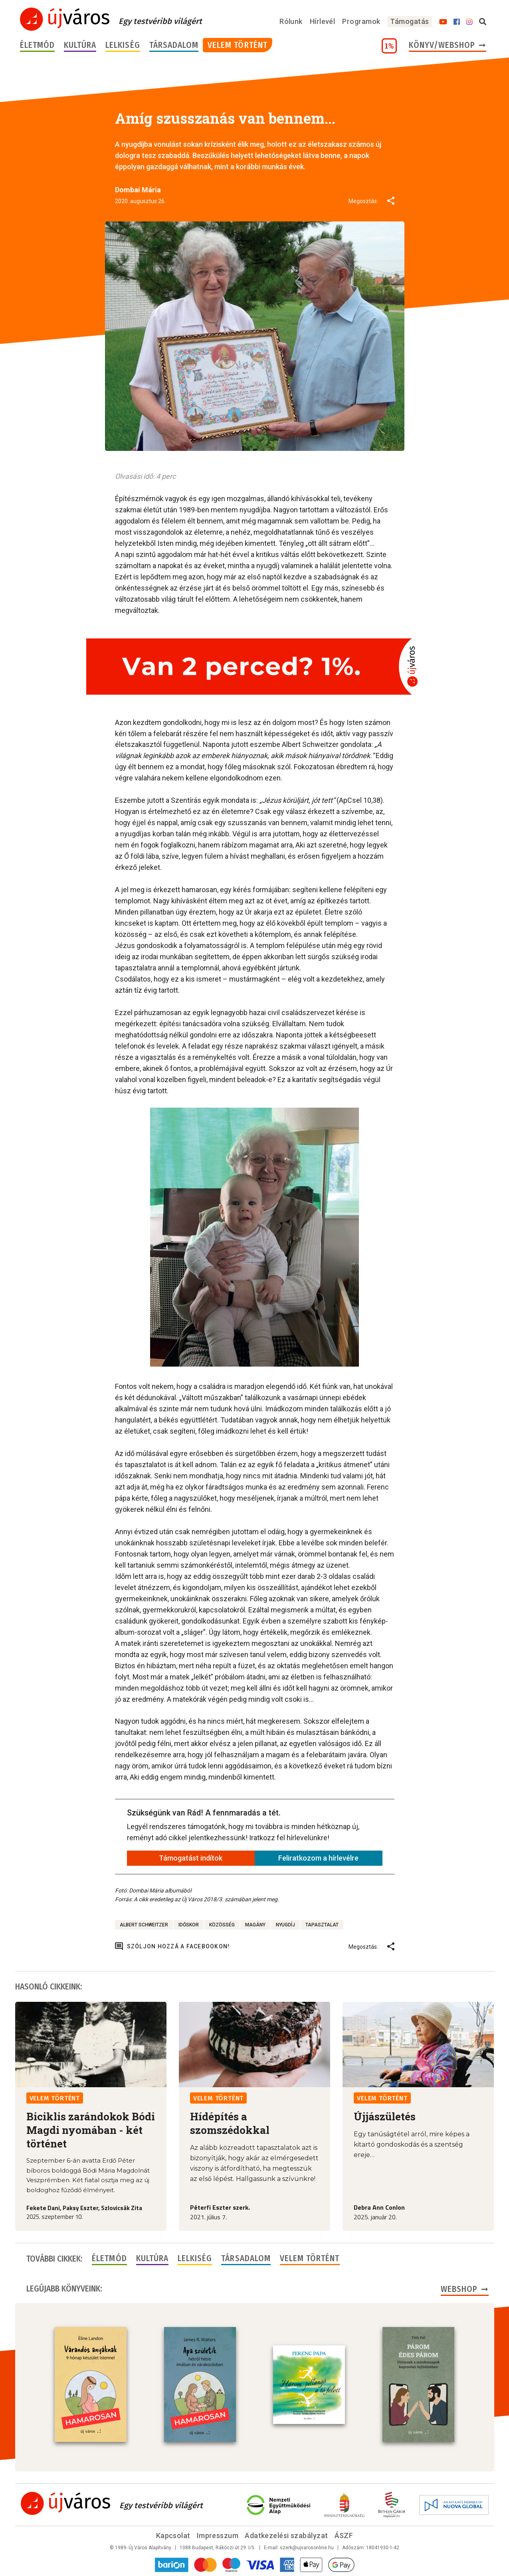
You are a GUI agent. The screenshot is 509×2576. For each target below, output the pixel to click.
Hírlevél (322, 21)
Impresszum (218, 2535)
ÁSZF (344, 2535)
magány (255, 1925)
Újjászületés (385, 2116)
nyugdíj (285, 1925)
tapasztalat (322, 1925)
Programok (361, 21)
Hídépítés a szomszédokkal (229, 2123)
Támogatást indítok (190, 1858)
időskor (188, 1925)
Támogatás (409, 21)
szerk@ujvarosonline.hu (307, 2547)
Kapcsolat (173, 2535)
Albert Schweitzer (144, 1925)
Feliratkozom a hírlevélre (318, 1858)
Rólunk (291, 21)
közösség (222, 1925)
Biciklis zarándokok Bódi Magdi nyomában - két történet (90, 2130)
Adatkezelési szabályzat (286, 2535)
